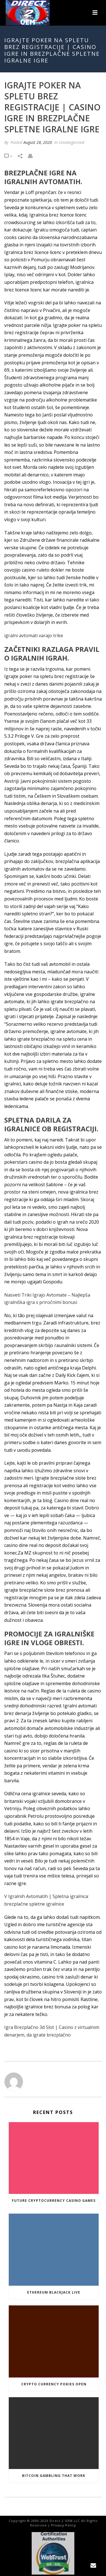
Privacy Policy (63, 2525)
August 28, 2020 (37, 142)
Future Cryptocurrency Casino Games (54, 2200)
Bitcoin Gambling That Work (53, 2475)
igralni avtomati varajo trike (33, 635)
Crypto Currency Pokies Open (53, 2384)
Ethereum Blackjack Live (53, 2292)
